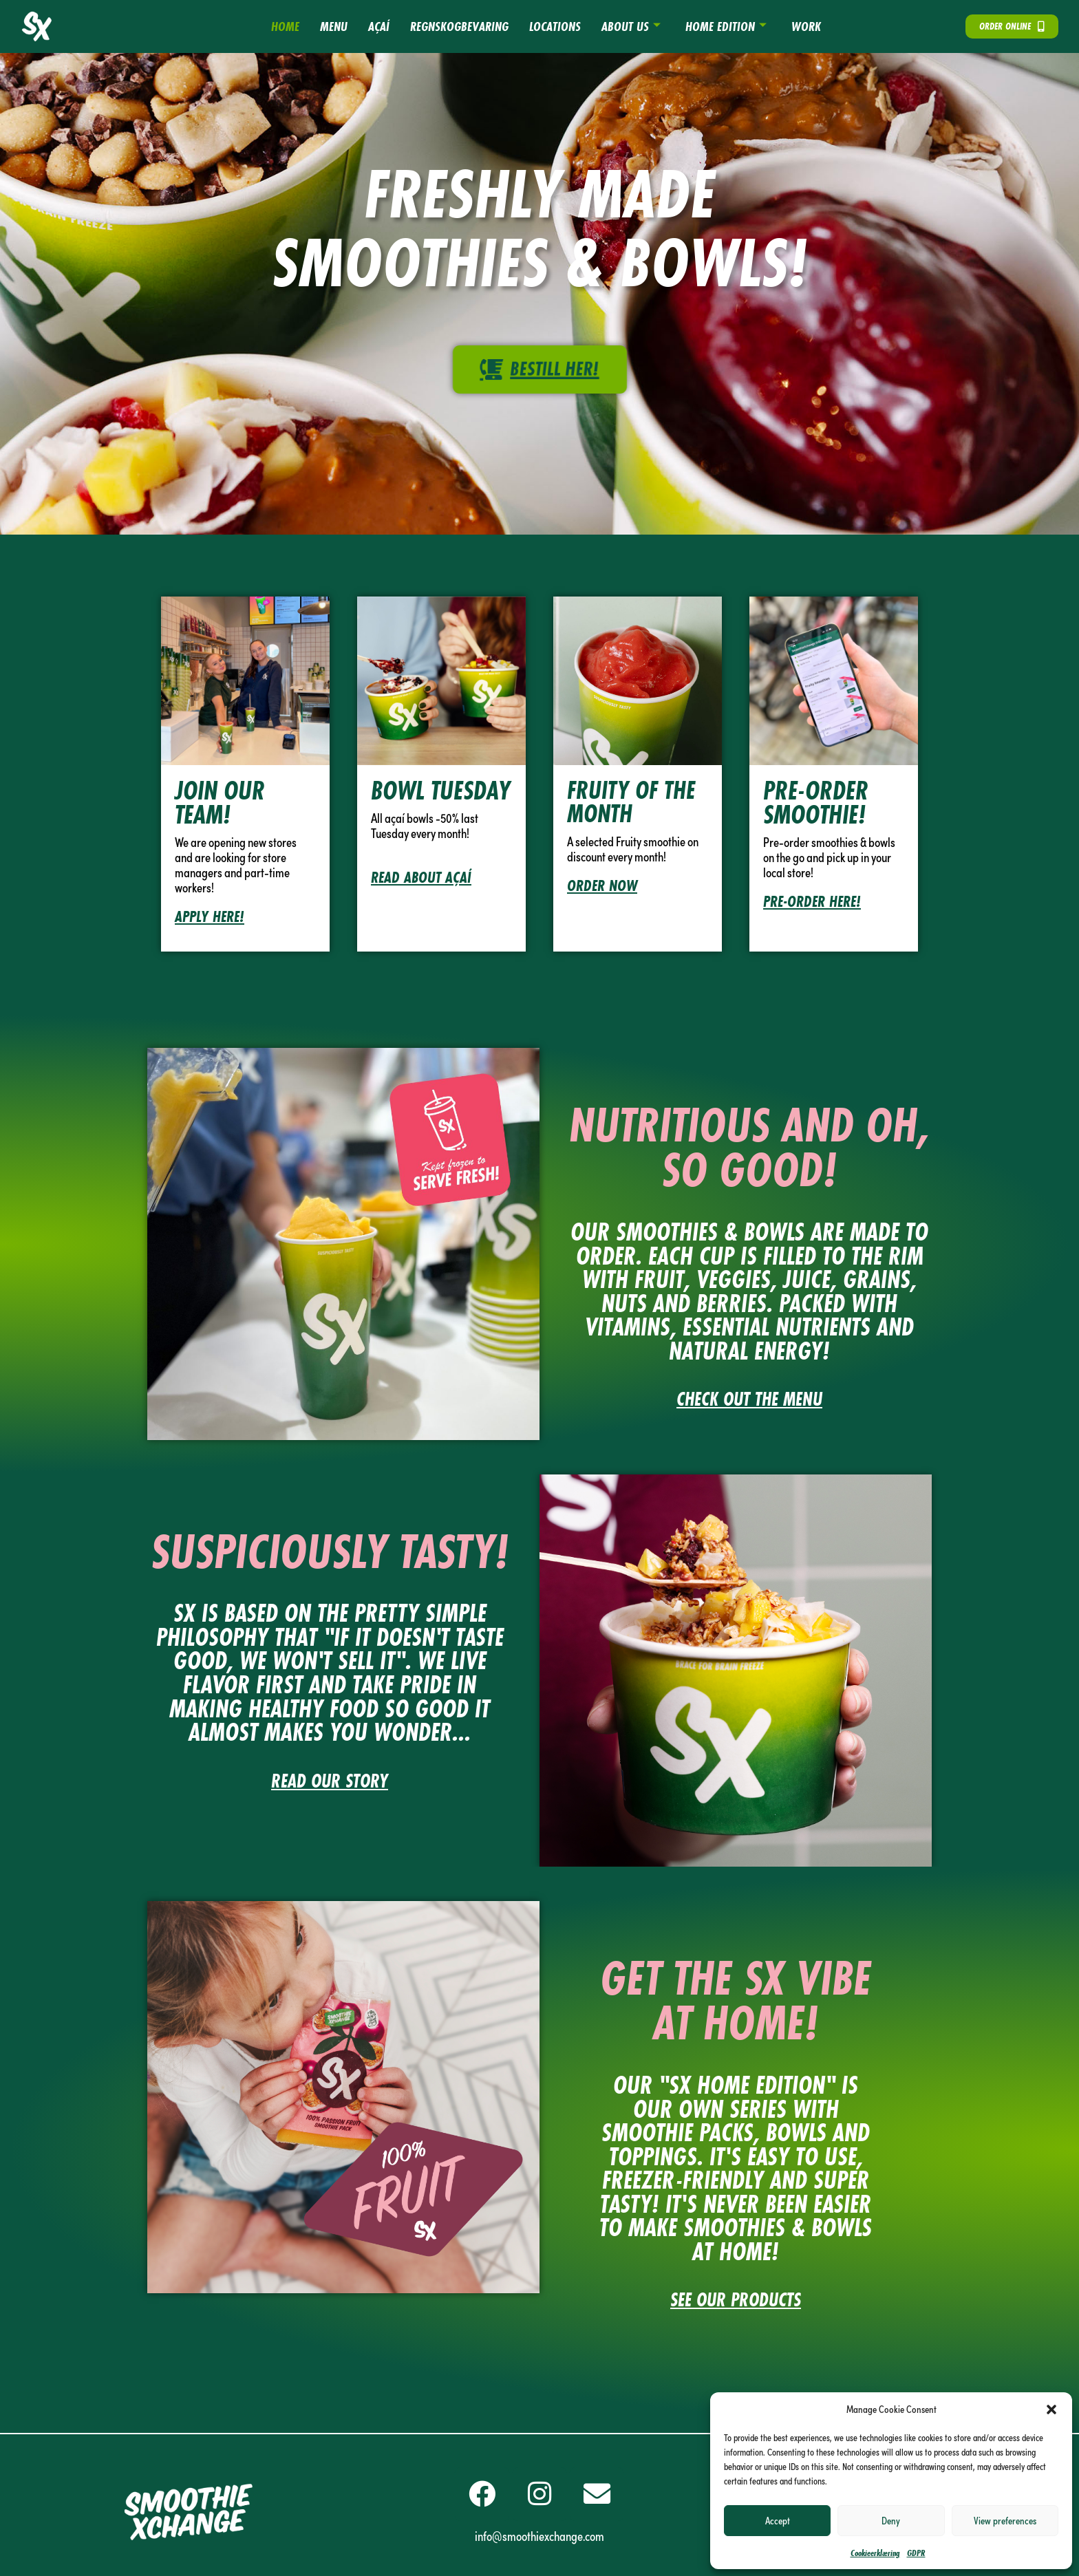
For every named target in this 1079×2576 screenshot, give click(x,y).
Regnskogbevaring (459, 26)
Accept (777, 2520)
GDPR (916, 2553)
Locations (555, 26)
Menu (334, 26)
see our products (735, 2299)
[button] (1051, 2409)
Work (806, 26)
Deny (891, 2520)
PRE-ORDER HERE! (812, 901)
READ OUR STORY (329, 1781)
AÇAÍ (378, 26)
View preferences (1005, 2520)
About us (631, 26)
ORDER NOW (602, 885)
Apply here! (209, 916)
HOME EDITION (726, 26)
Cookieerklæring (875, 2553)
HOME (285, 26)
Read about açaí (421, 877)
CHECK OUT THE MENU (749, 1399)
